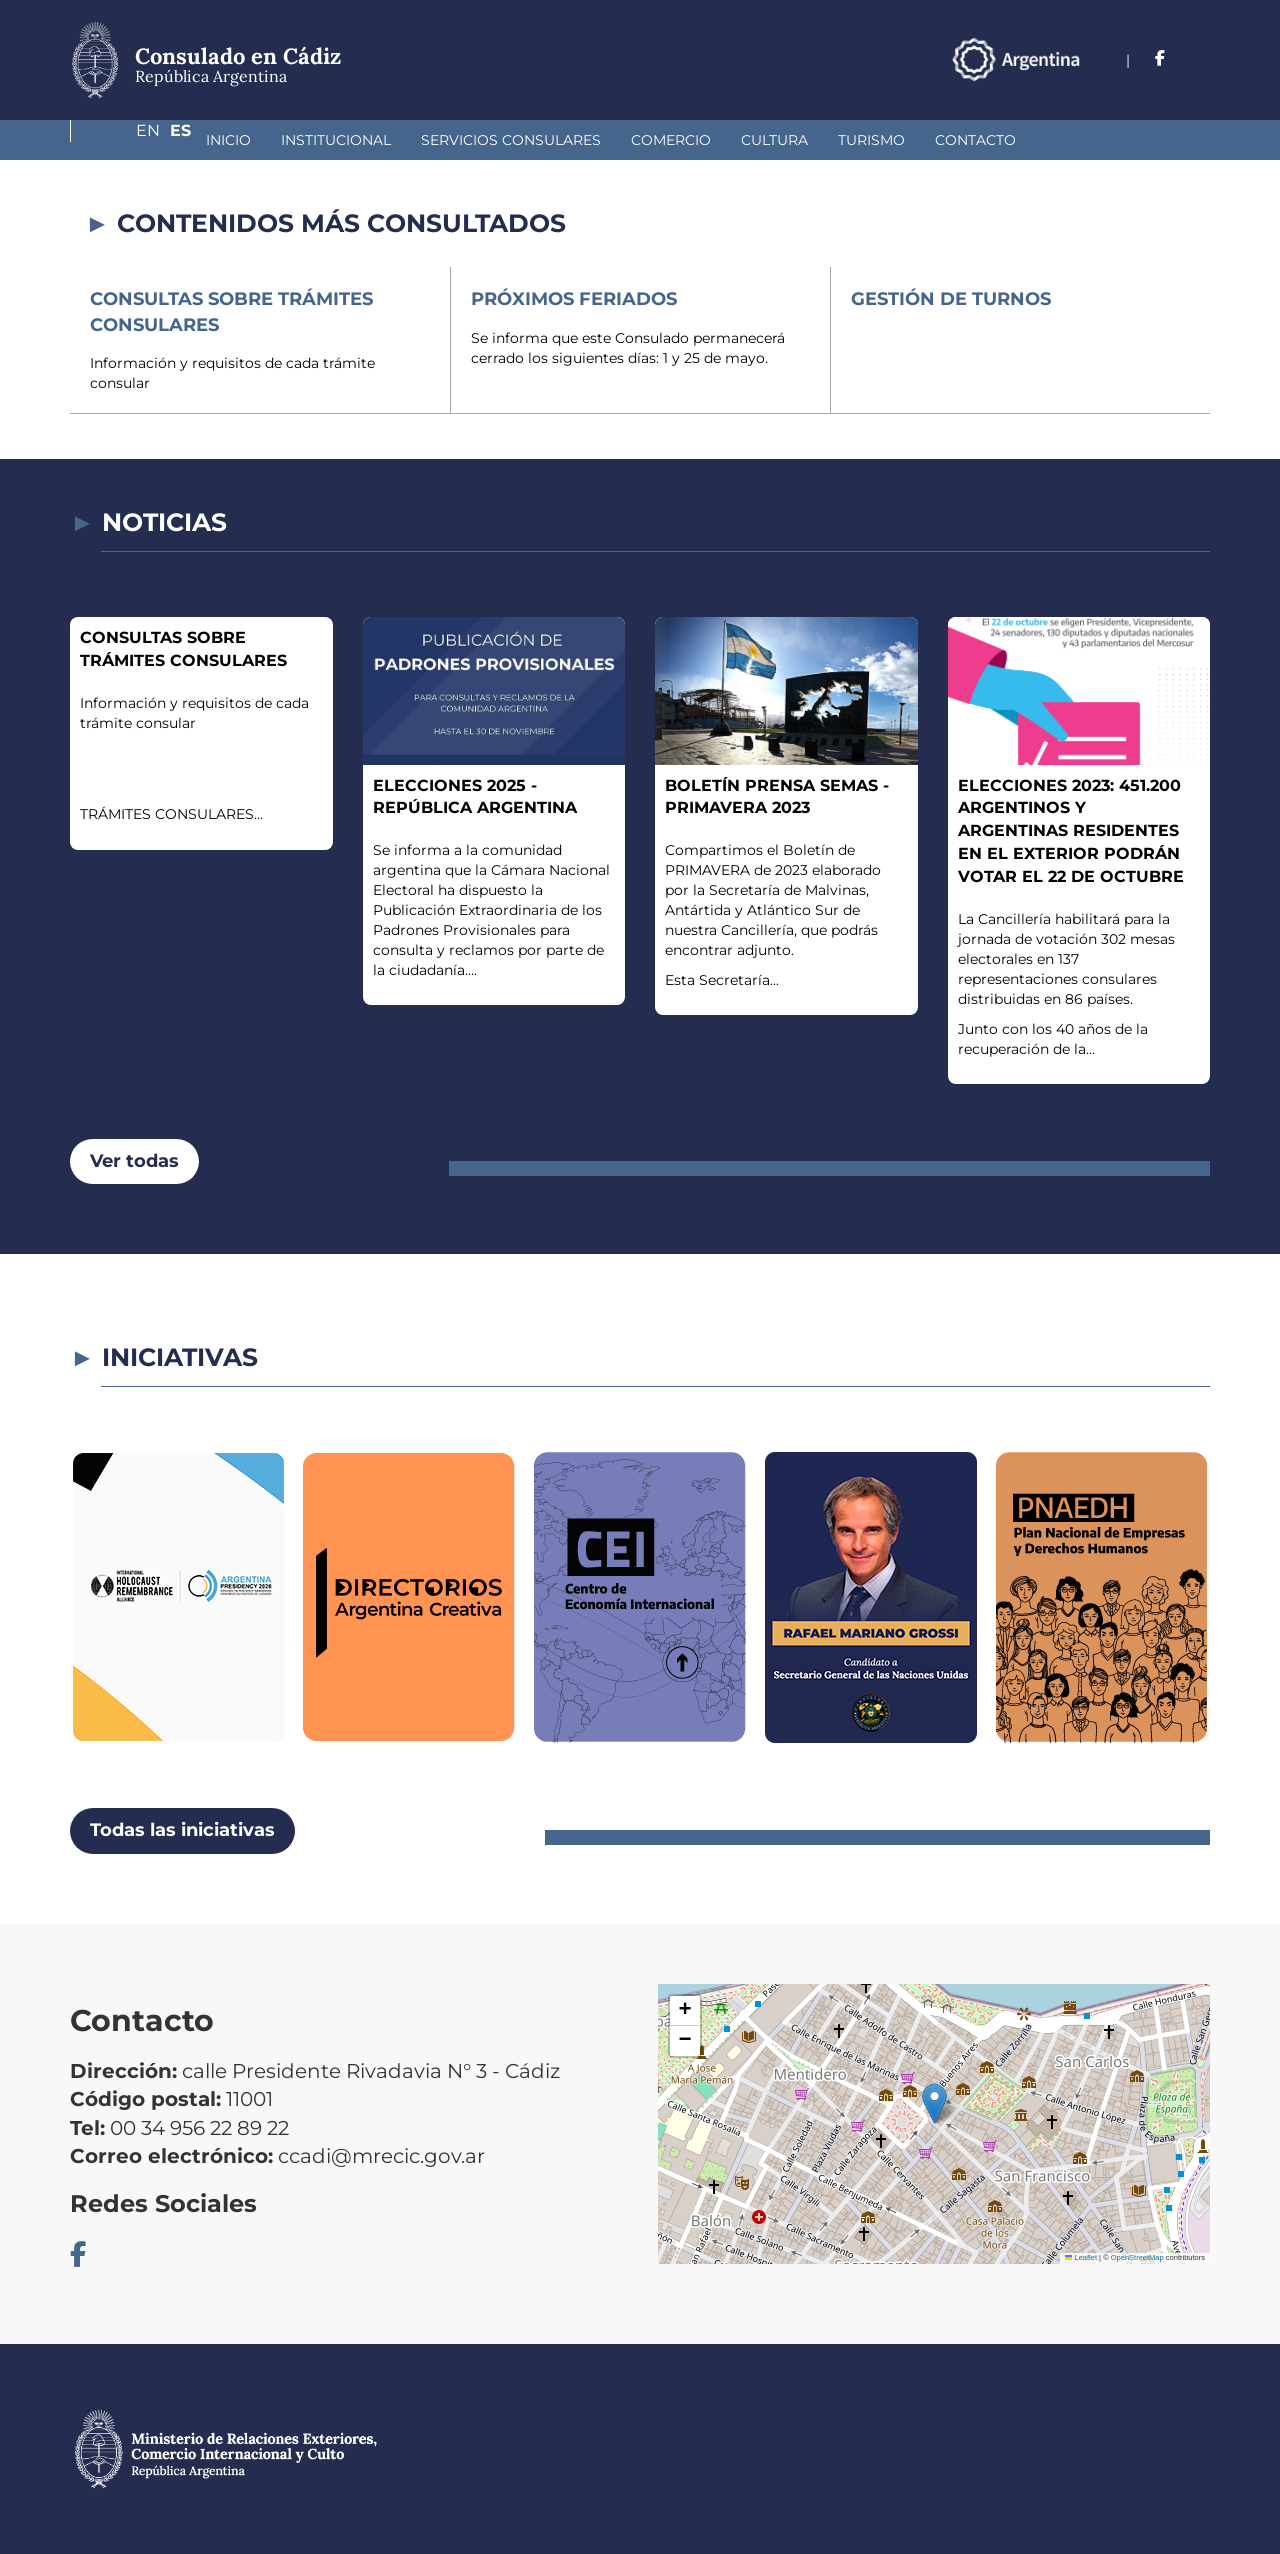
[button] (934, 2103)
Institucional (230, 140)
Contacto (869, 140)
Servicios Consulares (405, 140)
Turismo (765, 140)
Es (1199, 58)
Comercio (565, 140)
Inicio (122, 140)
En (1159, 58)
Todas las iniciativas (182, 1830)
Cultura (668, 140)
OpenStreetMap (1137, 2257)
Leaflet (1081, 2257)
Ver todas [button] (134, 1161)
